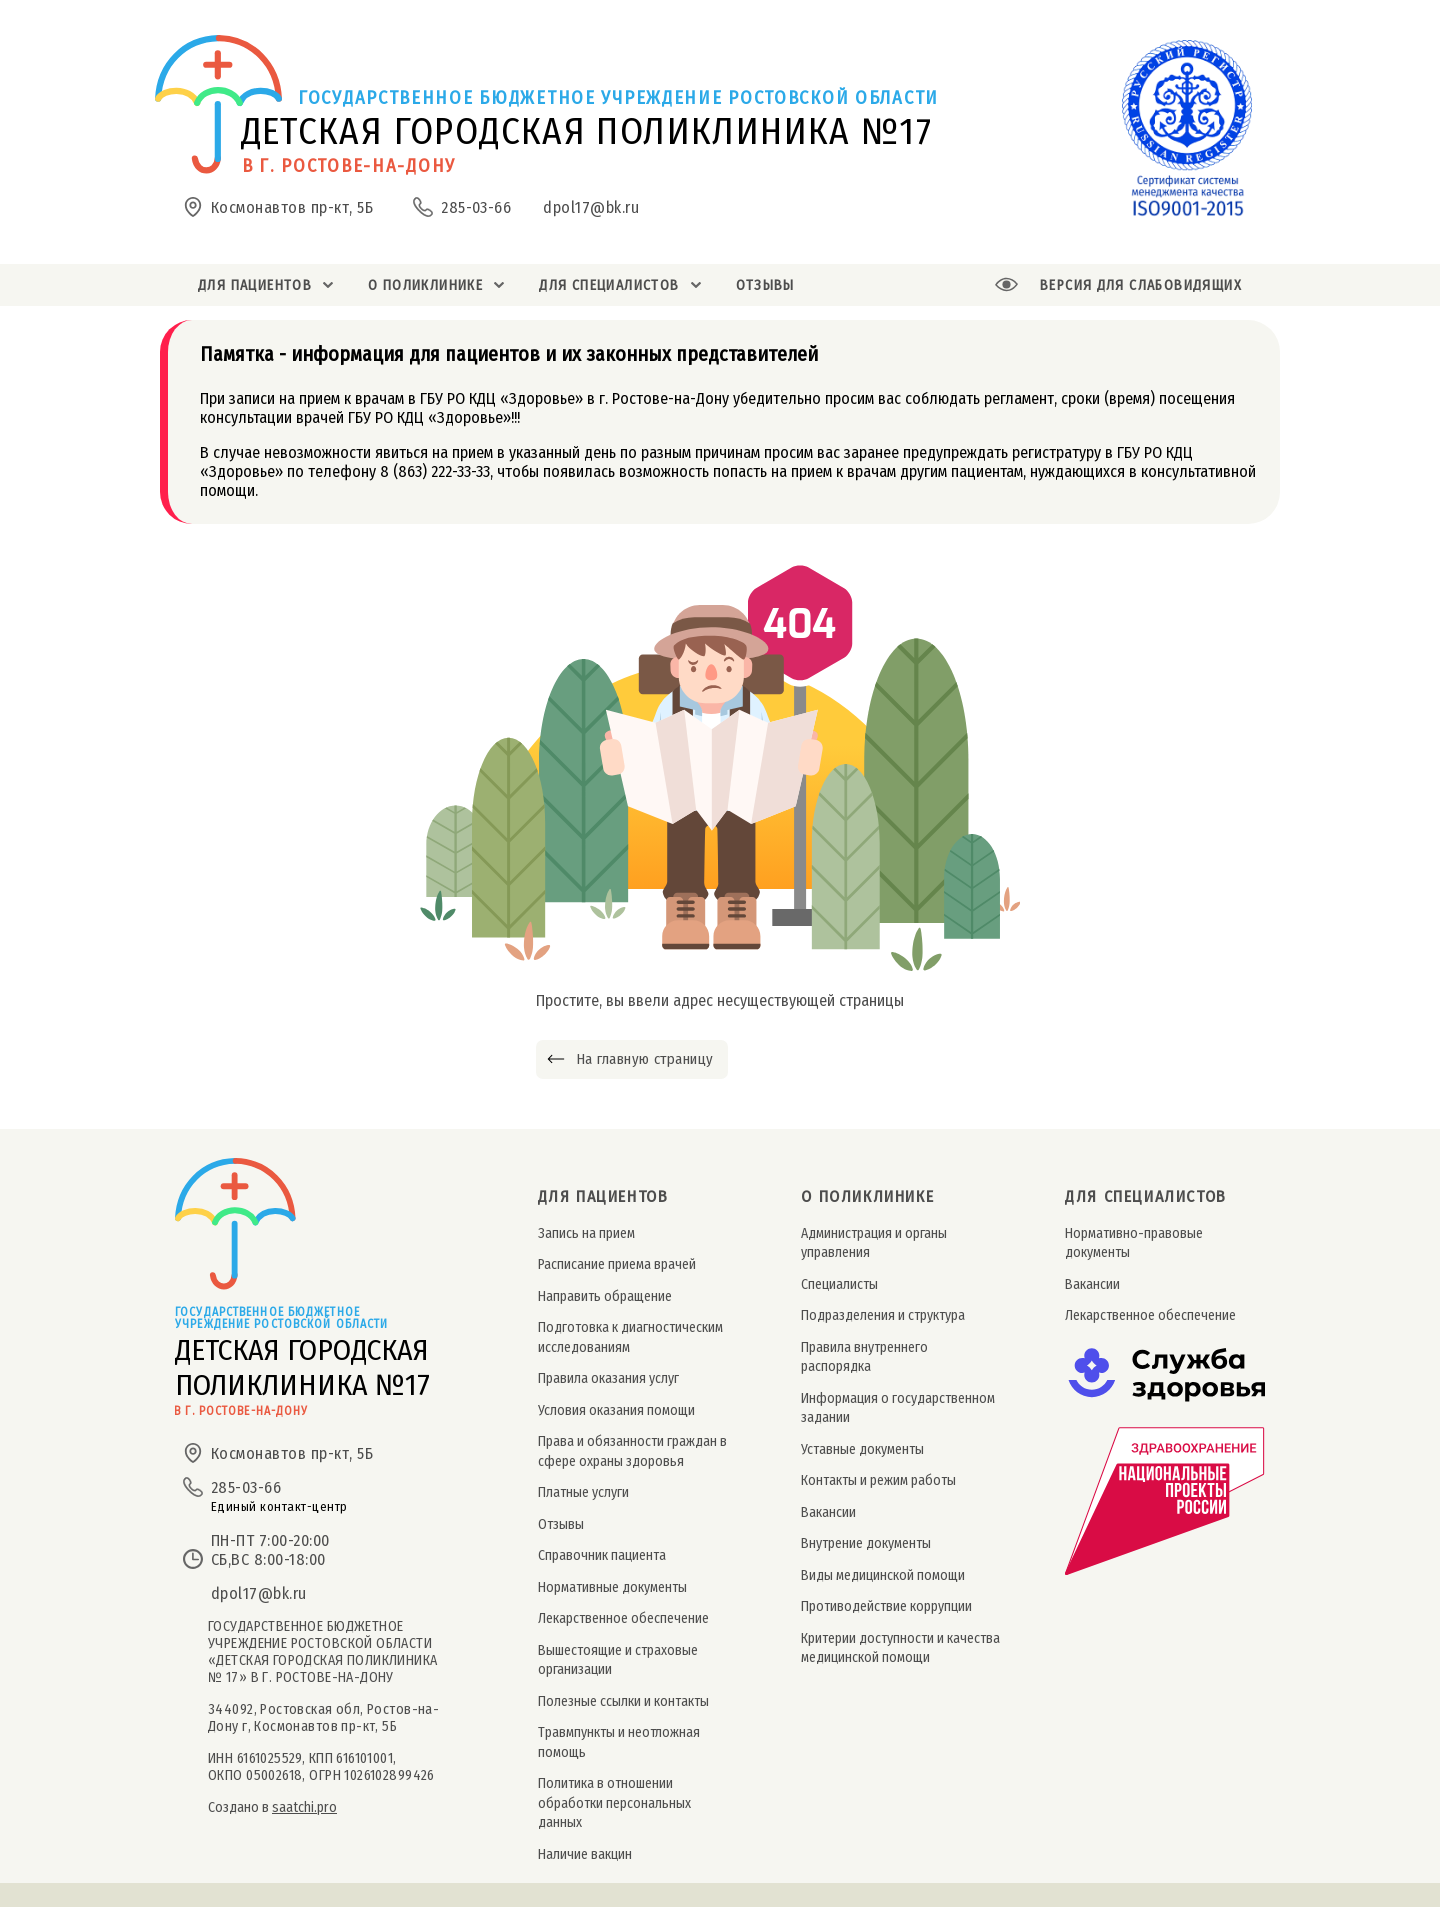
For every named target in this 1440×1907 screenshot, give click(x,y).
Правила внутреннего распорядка (864, 1357)
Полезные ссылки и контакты (623, 1701)
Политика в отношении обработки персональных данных (614, 1803)
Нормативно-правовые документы (1134, 1243)
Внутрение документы (866, 1543)
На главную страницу (644, 1059)
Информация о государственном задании (898, 1408)
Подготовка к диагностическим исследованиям (630, 1337)
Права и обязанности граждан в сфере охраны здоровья (632, 1451)
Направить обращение (605, 1296)
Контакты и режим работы (878, 1480)
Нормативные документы (612, 1587)
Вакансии (828, 1512)
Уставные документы (862, 1449)
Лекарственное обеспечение (623, 1618)
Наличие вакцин (585, 1854)
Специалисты (839, 1284)
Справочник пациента (602, 1555)
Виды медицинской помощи (883, 1575)
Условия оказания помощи (616, 1410)
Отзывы (561, 1524)
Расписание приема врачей (617, 1264)
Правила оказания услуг (608, 1378)
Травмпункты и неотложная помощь (619, 1742)
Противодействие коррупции (886, 1606)
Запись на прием (586, 1233)
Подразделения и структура (883, 1315)
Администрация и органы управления (874, 1243)
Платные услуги (583, 1492)
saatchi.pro (304, 1807)
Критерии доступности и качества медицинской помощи (900, 1648)
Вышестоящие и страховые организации (618, 1660)
